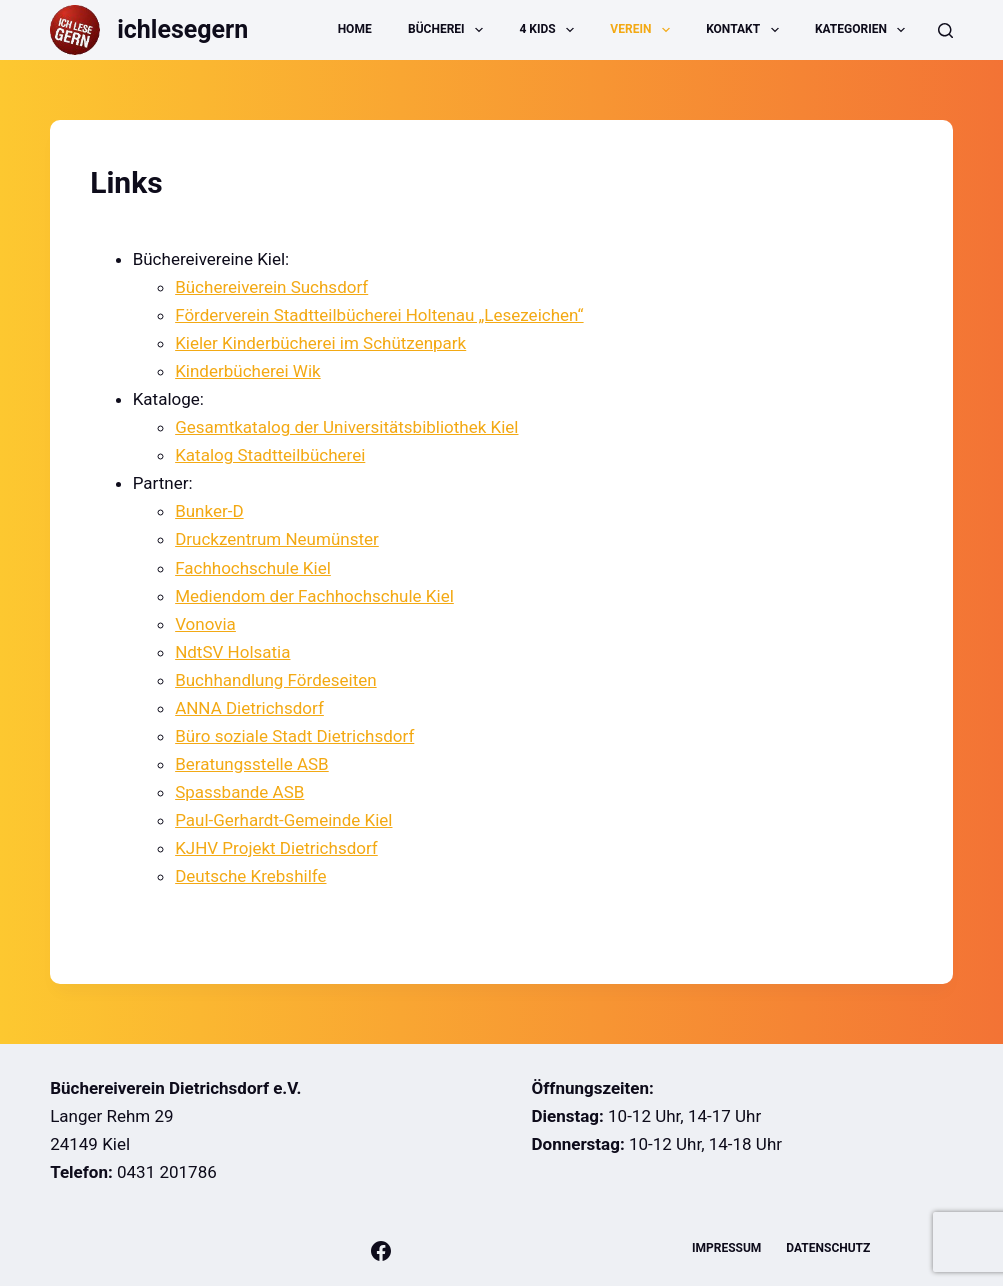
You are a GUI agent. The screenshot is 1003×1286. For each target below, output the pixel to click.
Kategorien (864, 30)
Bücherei (449, 30)
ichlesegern (182, 29)
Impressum (726, 1248)
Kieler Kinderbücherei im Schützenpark (320, 343)
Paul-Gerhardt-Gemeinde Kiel (283, 820)
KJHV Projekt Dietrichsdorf (276, 848)
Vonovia (205, 624)
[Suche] (945, 30)
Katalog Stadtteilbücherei (270, 455)
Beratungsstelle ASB (252, 764)
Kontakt (746, 30)
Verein (643, 30)
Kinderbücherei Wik (248, 371)
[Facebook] (381, 1251)
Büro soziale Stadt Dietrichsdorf (294, 736)
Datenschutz (828, 1248)
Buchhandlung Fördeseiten (275, 680)
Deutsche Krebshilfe (250, 876)
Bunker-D (209, 511)
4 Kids (550, 30)
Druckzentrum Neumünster (277, 539)
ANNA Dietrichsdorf (249, 708)
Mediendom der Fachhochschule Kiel (314, 596)
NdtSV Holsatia (232, 652)
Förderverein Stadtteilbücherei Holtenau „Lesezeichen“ (379, 315)
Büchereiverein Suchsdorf (271, 287)
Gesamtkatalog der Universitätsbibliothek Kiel (346, 427)
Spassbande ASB (239, 792)
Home (355, 29)
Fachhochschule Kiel (253, 568)
